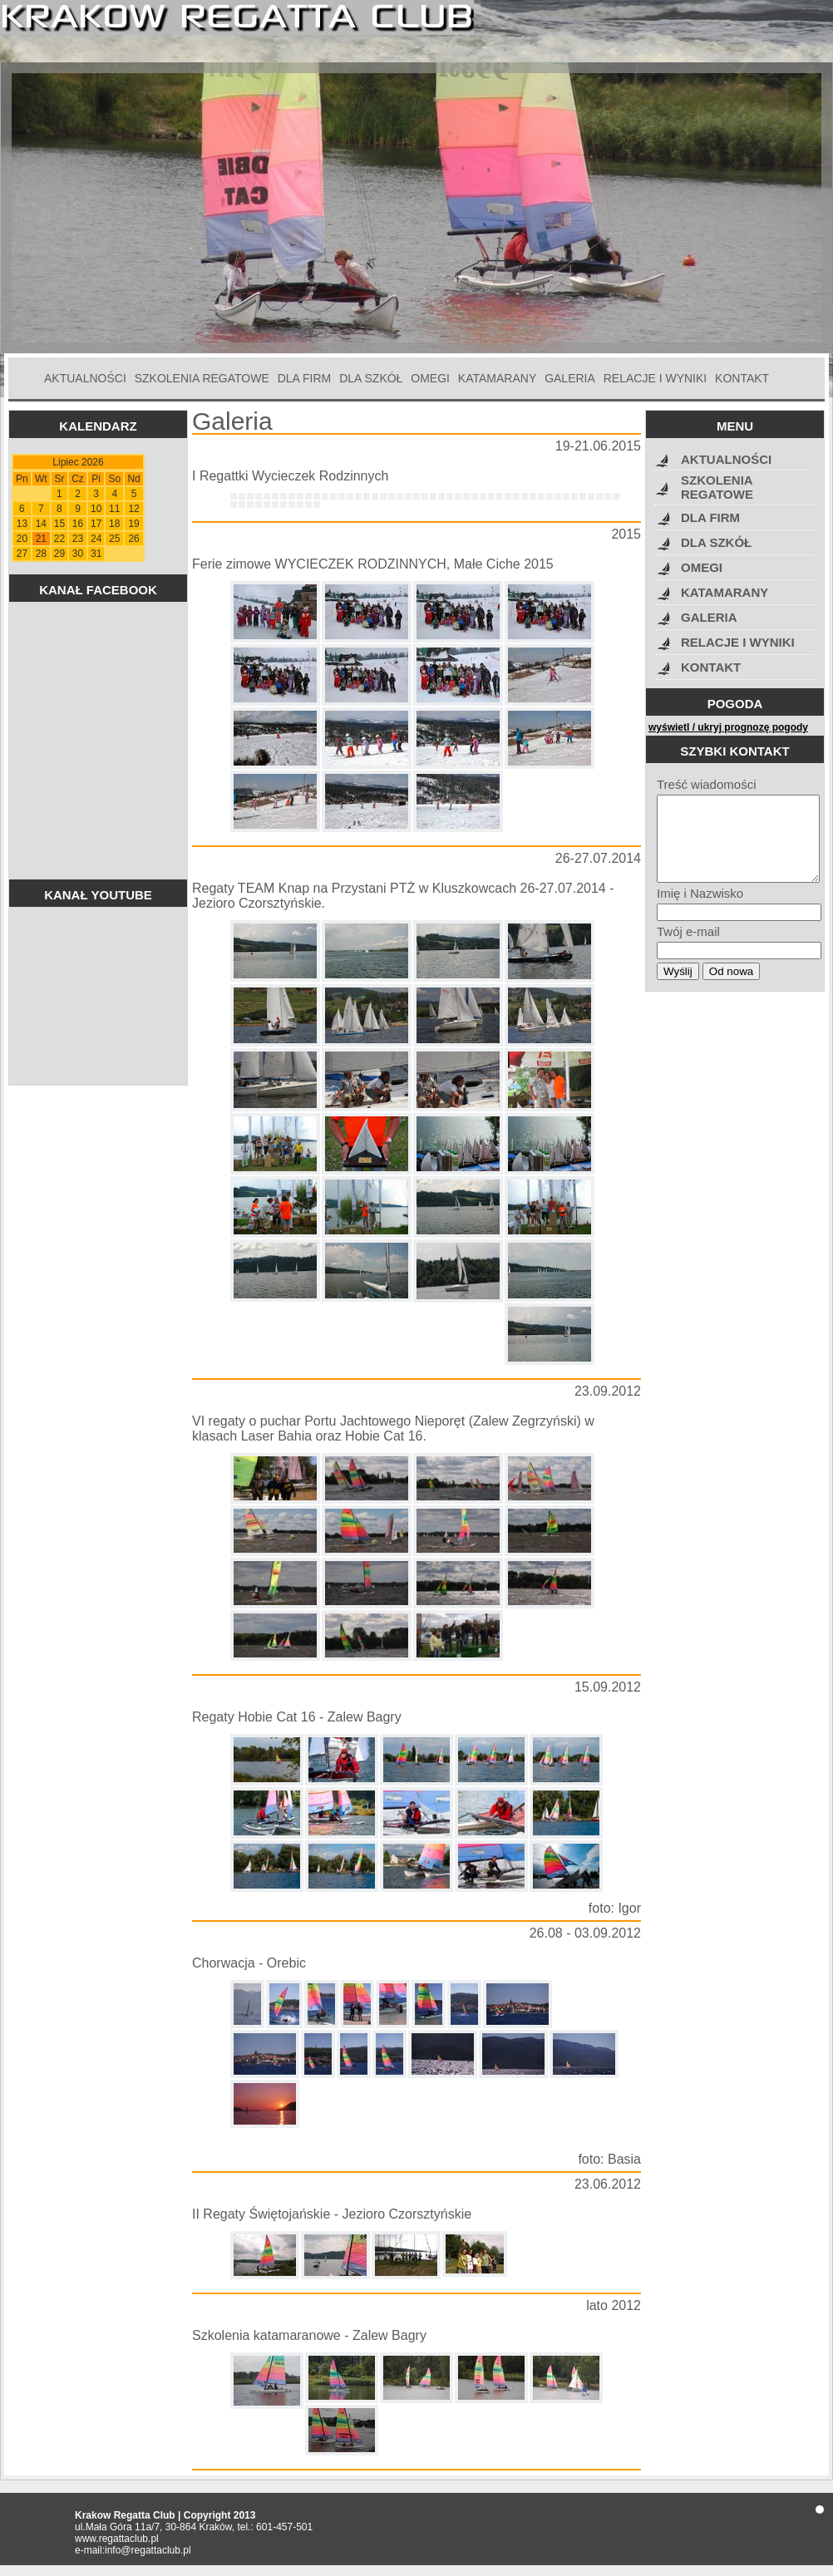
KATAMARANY (497, 378)
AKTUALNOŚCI (85, 378)
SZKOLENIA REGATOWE (202, 378)
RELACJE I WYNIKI (655, 378)
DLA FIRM (305, 378)
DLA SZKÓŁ (370, 378)
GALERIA (570, 378)
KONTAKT (742, 378)
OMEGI (430, 378)
